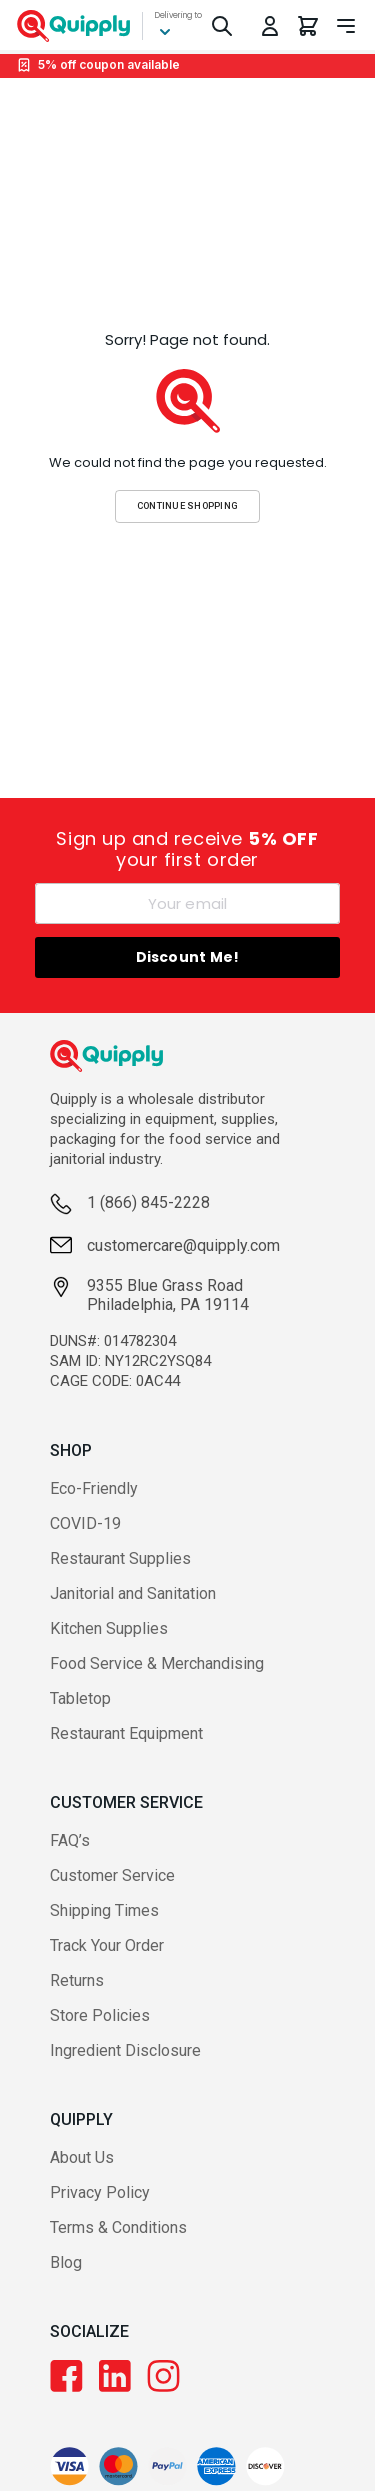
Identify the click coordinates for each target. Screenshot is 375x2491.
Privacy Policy (100, 2192)
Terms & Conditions (118, 2227)
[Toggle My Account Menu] (270, 26)
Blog (66, 2262)
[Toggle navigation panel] (346, 26)
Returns (77, 1980)
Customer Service (112, 1875)
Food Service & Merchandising (157, 1663)
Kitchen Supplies (109, 1628)
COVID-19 (85, 1523)
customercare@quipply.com (183, 1245)
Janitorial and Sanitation (133, 1593)
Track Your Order (107, 1945)
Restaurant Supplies (120, 1558)
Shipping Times (104, 1910)
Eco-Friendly (94, 1488)
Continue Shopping (188, 505)
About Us (82, 2157)
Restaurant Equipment (126, 1733)
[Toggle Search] (222, 26)
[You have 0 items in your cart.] (308, 26)
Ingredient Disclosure (125, 2050)
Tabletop (80, 1698)
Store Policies (100, 2015)
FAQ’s (70, 1840)
